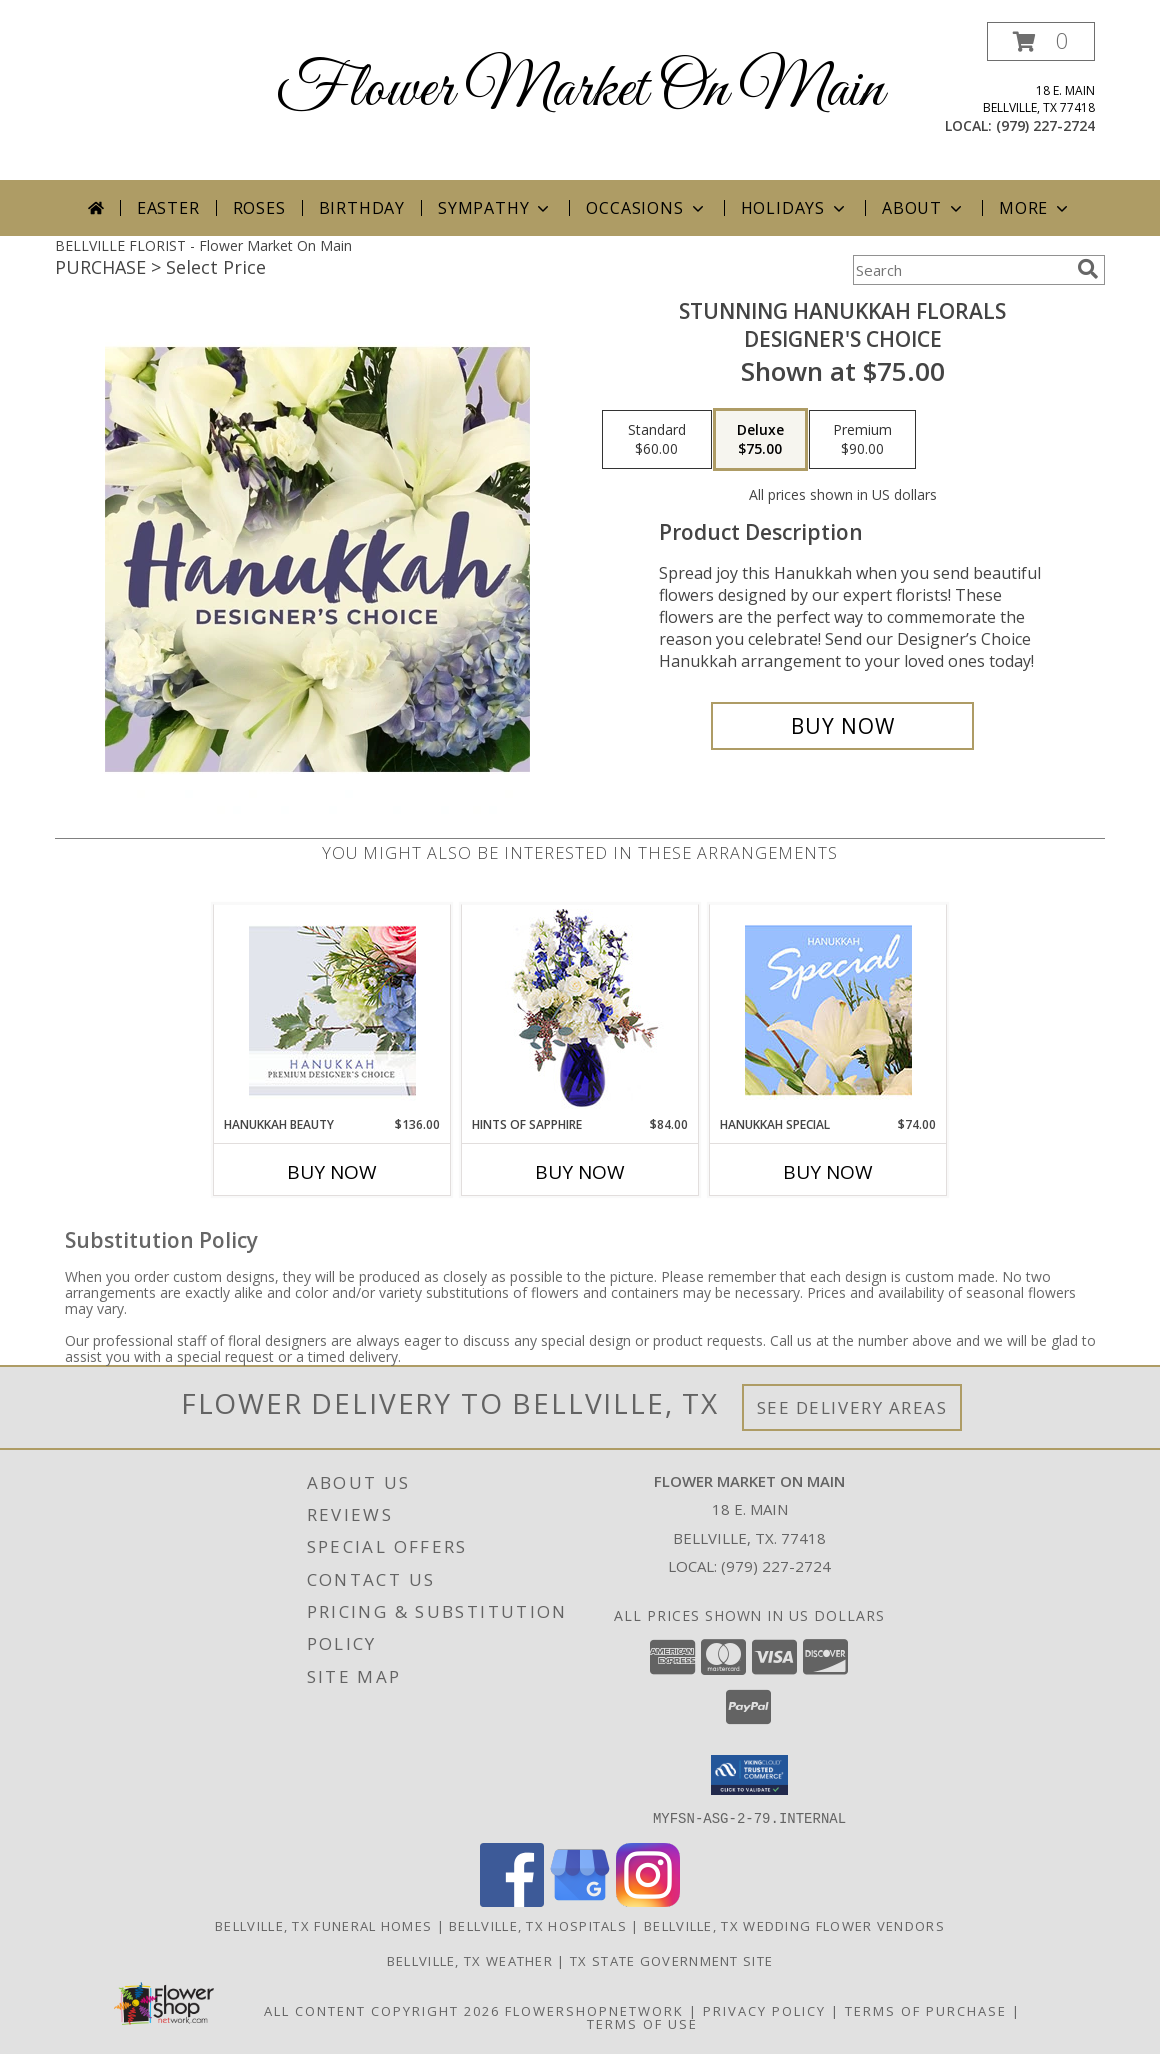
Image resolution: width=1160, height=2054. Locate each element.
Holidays (795, 208)
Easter (168, 208)
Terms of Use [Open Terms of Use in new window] (642, 2023)
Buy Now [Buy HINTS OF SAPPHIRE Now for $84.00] (580, 1172)
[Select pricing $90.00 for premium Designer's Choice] (862, 440)
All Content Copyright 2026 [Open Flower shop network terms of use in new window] (382, 2010)
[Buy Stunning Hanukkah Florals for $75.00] (842, 726)
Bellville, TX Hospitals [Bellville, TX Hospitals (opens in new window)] (538, 1925)
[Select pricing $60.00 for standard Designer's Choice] (657, 440)
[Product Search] (961, 270)
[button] (1041, 41)
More (1035, 208)
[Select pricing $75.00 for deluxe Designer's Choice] (760, 440)
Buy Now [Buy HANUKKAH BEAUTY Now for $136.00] (332, 1172)
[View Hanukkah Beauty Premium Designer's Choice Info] (332, 1010)
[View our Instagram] (648, 1900)
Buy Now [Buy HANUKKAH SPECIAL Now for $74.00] (828, 1172)
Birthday (362, 208)
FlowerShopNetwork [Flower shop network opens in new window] (594, 2010)
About (924, 208)
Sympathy (495, 208)
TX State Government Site (671, 1960)
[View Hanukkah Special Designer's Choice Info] (828, 1010)
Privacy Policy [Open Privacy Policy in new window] (764, 2010)
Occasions (646, 208)
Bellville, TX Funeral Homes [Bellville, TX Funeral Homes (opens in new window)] (323, 1925)
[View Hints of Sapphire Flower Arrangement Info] (580, 1010)
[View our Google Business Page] (580, 1900)
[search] (1088, 269)
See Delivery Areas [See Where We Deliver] (852, 1407)
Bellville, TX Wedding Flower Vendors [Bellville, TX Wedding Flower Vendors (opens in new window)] (794, 1925)
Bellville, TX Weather (470, 1960)
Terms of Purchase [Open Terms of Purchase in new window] (926, 2010)
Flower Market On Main (580, 90)
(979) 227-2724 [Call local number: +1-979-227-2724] (1045, 125)
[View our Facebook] (512, 1900)
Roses (259, 208)
